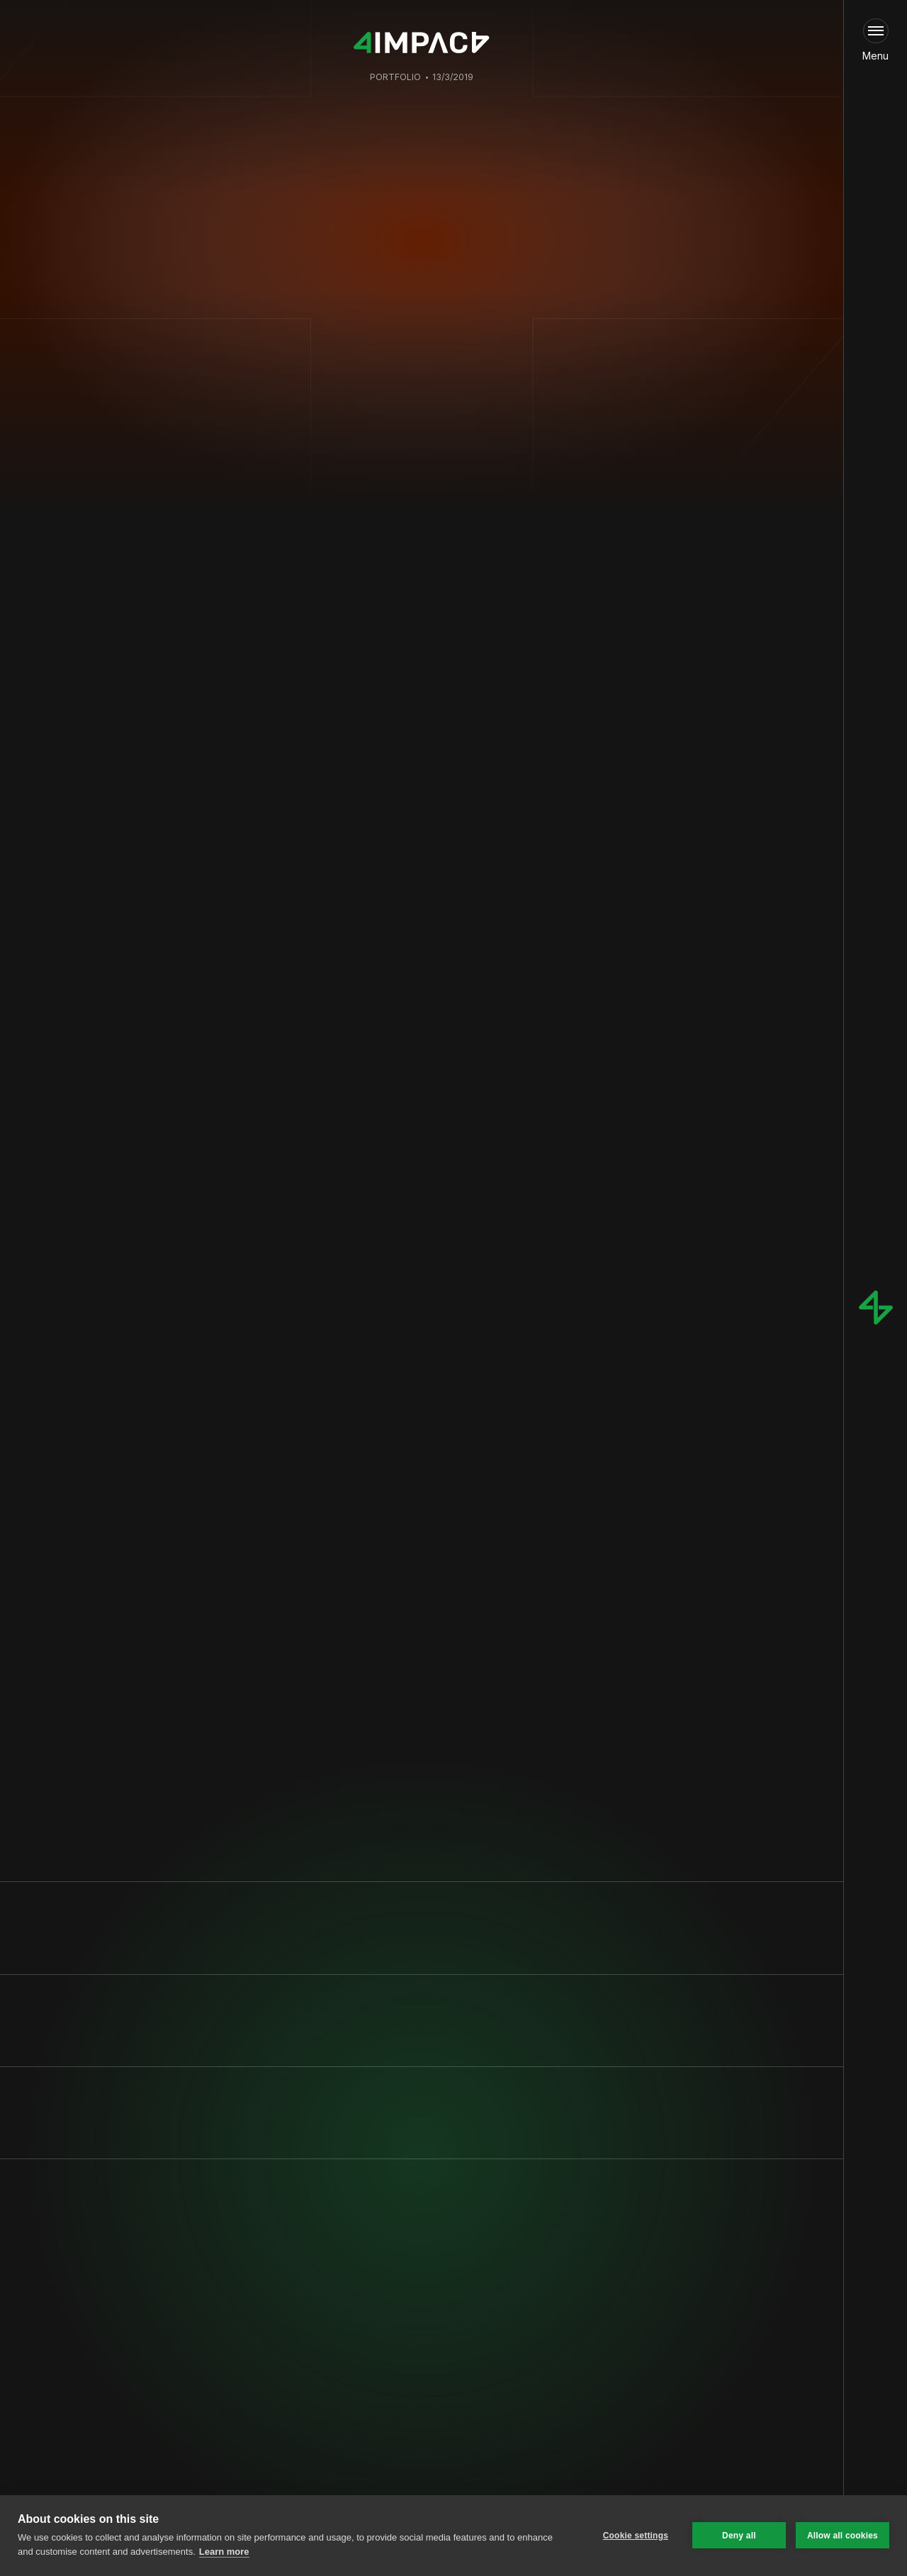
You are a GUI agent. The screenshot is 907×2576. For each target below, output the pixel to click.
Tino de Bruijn (498, 504)
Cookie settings (635, 2536)
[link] (409, 2420)
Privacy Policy (203, 2392)
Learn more (224, 2551)
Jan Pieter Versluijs (413, 504)
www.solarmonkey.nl (290, 1707)
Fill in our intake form (399, 2420)
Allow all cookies (842, 2536)
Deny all (739, 2536)
